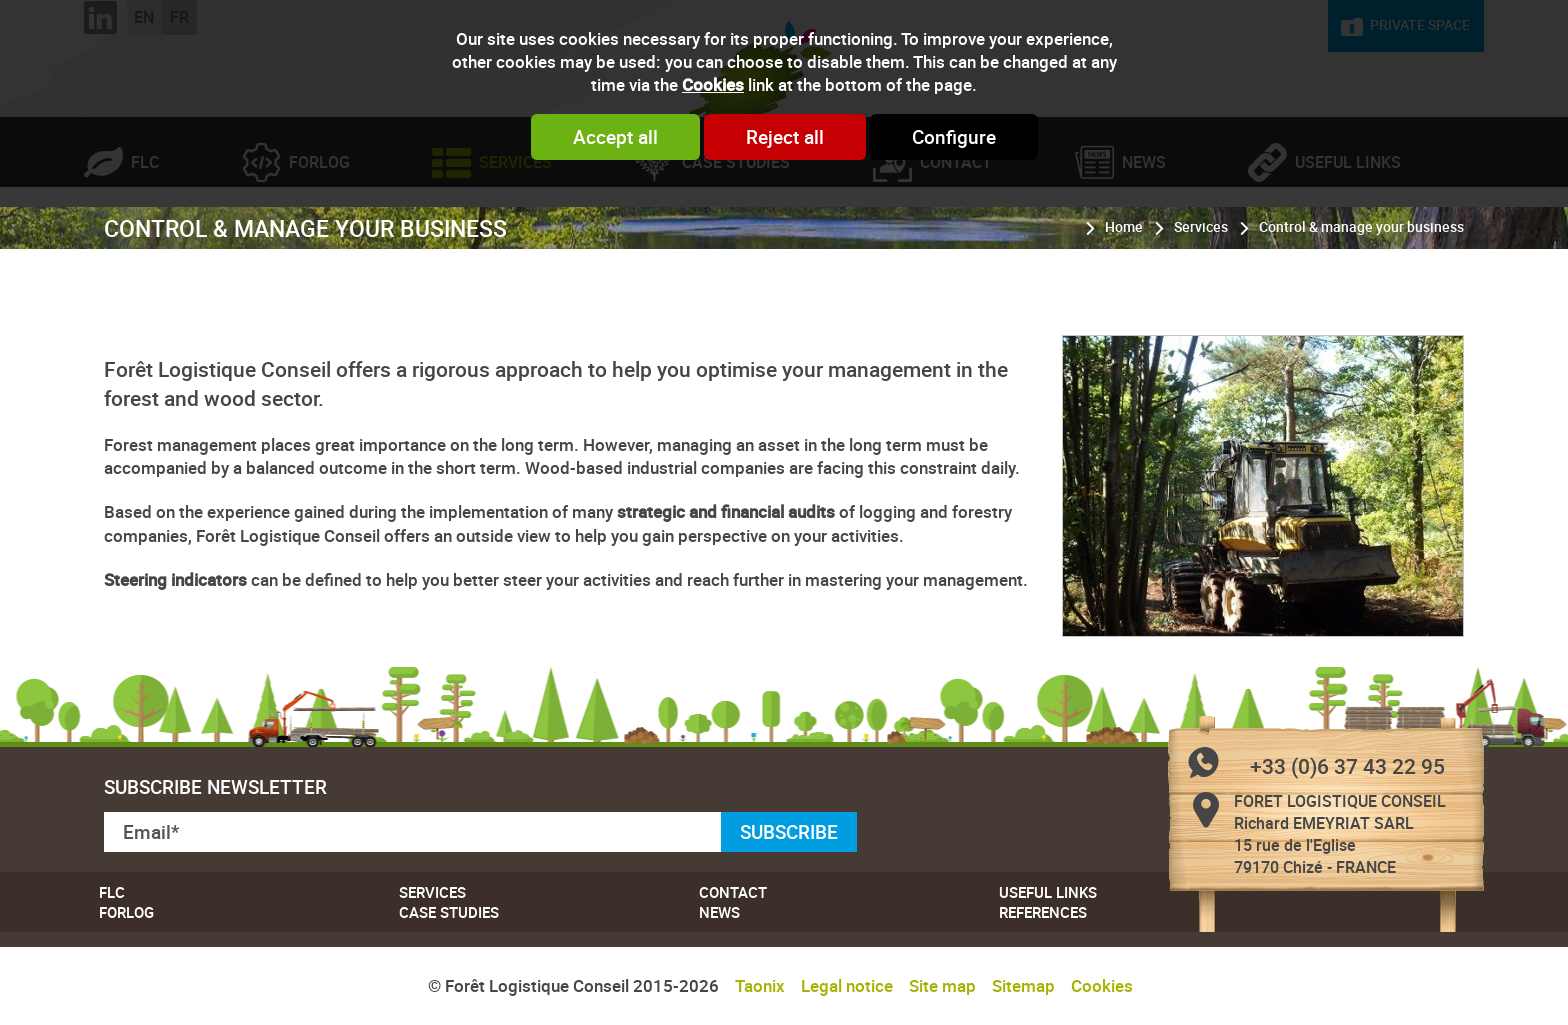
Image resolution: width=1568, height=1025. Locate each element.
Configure (954, 137)
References (1043, 912)
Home (1124, 310)
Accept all (615, 137)
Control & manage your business (1361, 310)
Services (515, 245)
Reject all (785, 137)
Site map (942, 985)
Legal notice (847, 985)
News (1144, 245)
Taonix (760, 985)
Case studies (736, 245)
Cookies (713, 84)
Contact (956, 245)
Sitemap (1023, 985)
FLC (145, 245)
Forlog (319, 245)
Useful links (1348, 245)
